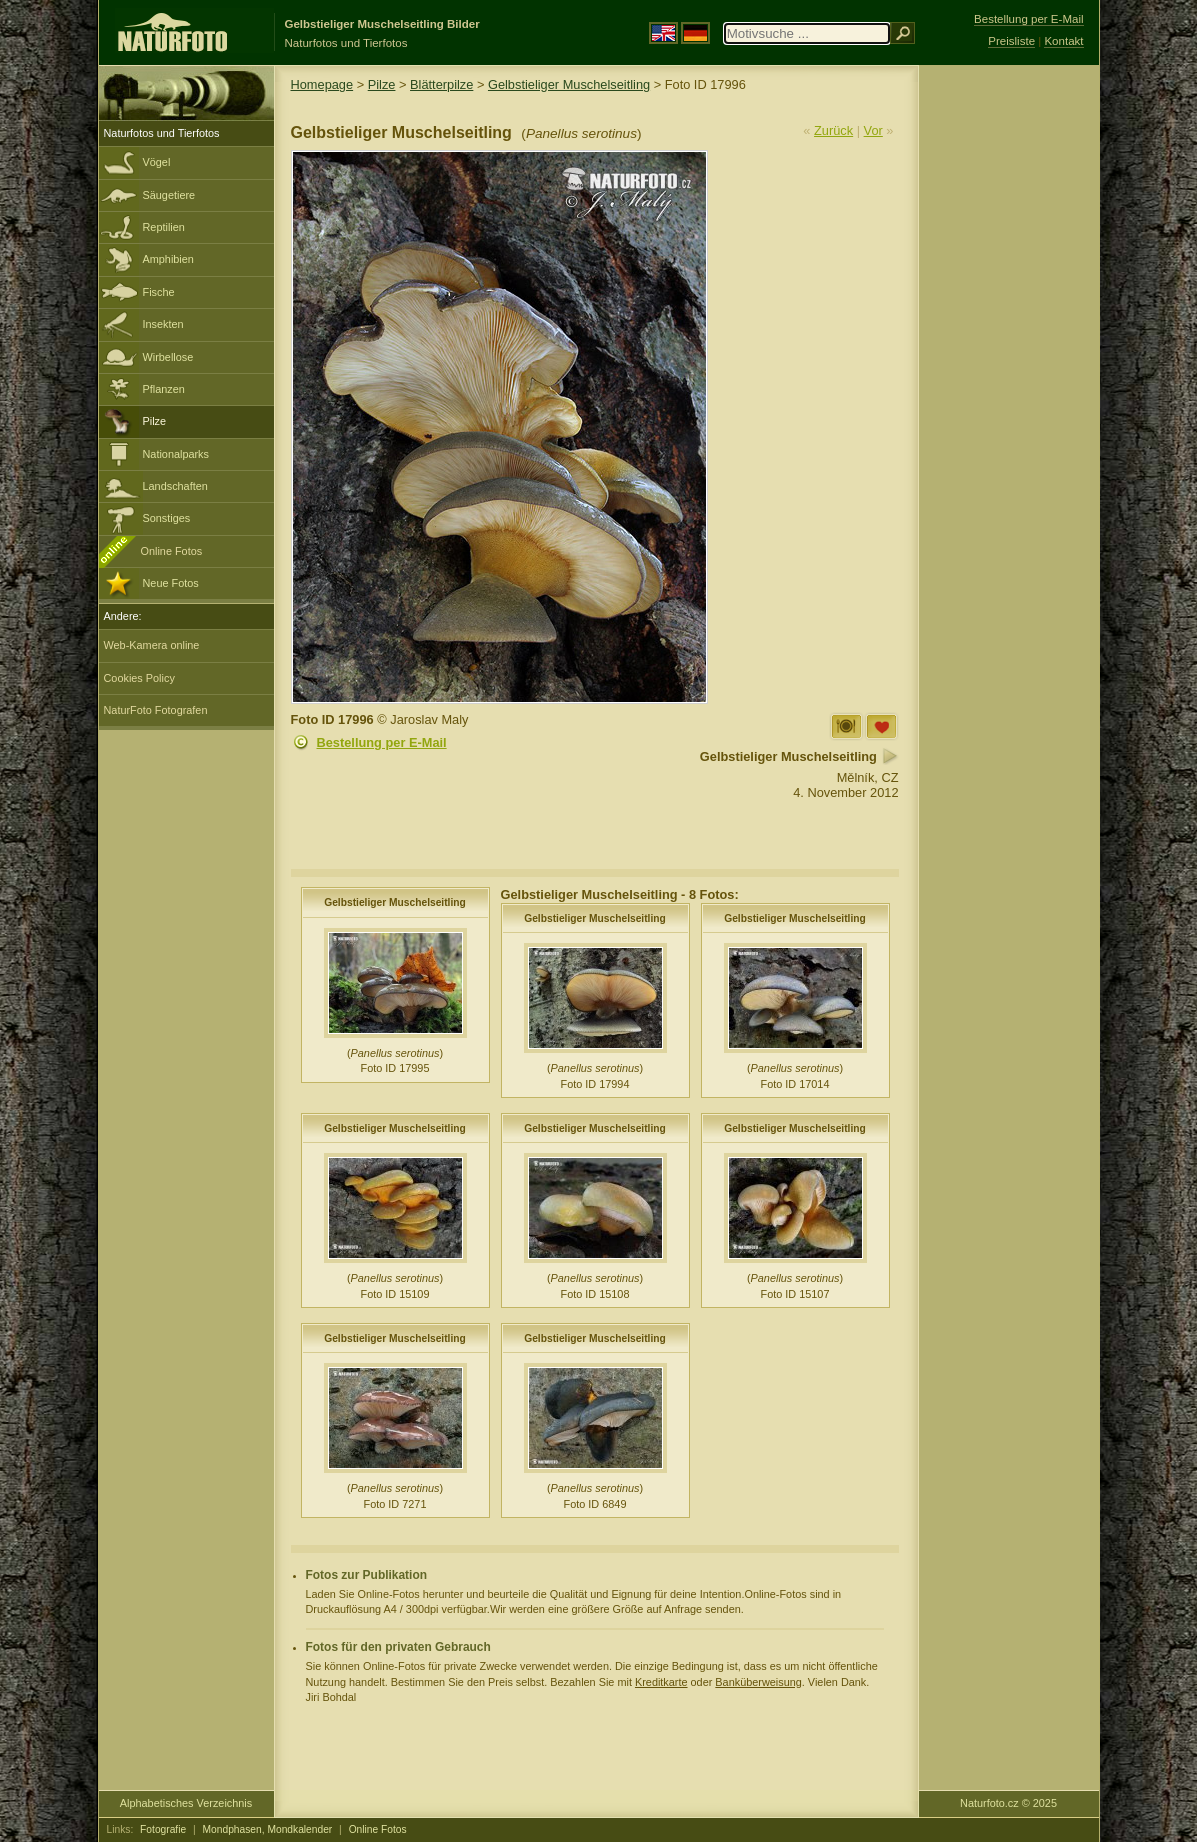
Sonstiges (167, 518)
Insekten (163, 324)
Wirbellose (168, 357)
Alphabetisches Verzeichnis (186, 1803)
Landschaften (175, 486)
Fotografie (163, 1829)
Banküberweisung (758, 1682)
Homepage (322, 84)
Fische (159, 292)
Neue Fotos (171, 583)
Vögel (157, 162)
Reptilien (164, 227)
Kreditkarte (661, 1682)
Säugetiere (169, 195)
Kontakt (1063, 41)
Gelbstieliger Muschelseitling (569, 84)
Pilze (155, 421)
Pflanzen (164, 389)
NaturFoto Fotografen (156, 710)
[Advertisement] (1009, 385)
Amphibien (168, 259)
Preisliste (1011, 41)
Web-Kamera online (152, 645)
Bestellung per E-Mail (382, 742)
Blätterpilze (441, 84)
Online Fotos (172, 551)
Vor (873, 130)
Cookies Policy (139, 678)
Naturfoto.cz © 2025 (1008, 1803)
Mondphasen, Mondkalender (268, 1829)
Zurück (833, 130)
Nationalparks (176, 454)
